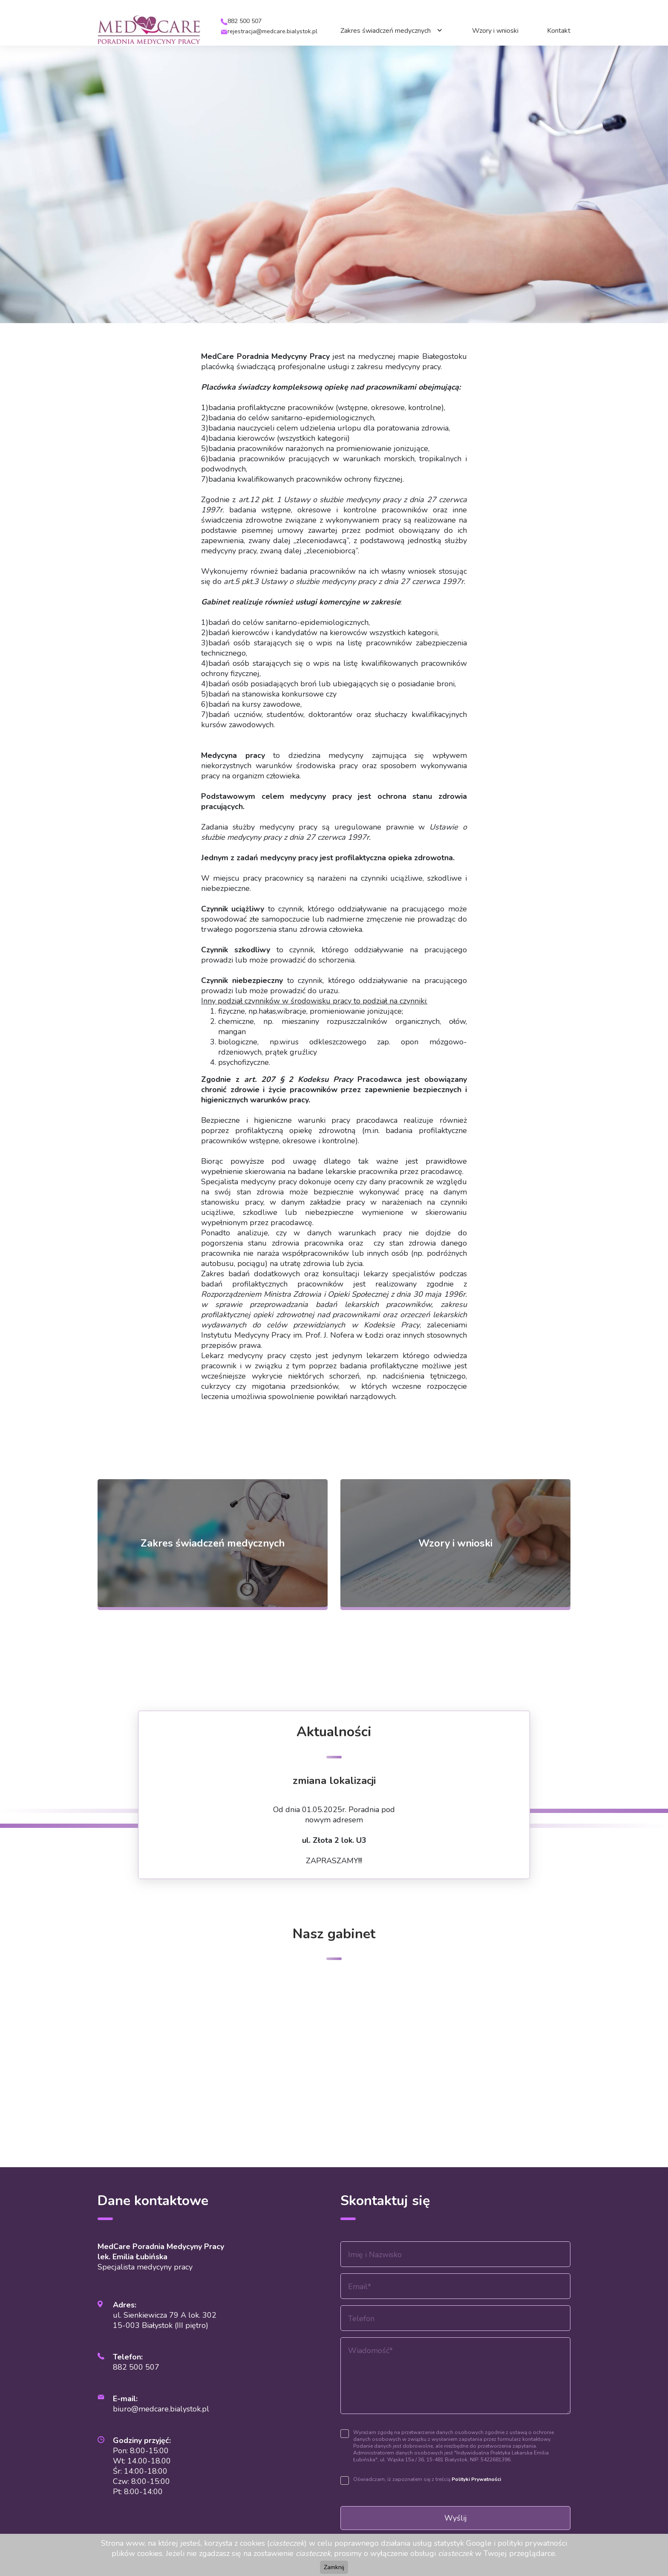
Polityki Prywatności (476, 2479)
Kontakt (558, 30)
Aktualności (334, 1732)
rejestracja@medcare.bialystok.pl (272, 31)
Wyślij (455, 2518)
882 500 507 (244, 21)
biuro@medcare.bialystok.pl (161, 2409)
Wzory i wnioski (495, 30)
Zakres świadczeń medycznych (385, 30)
